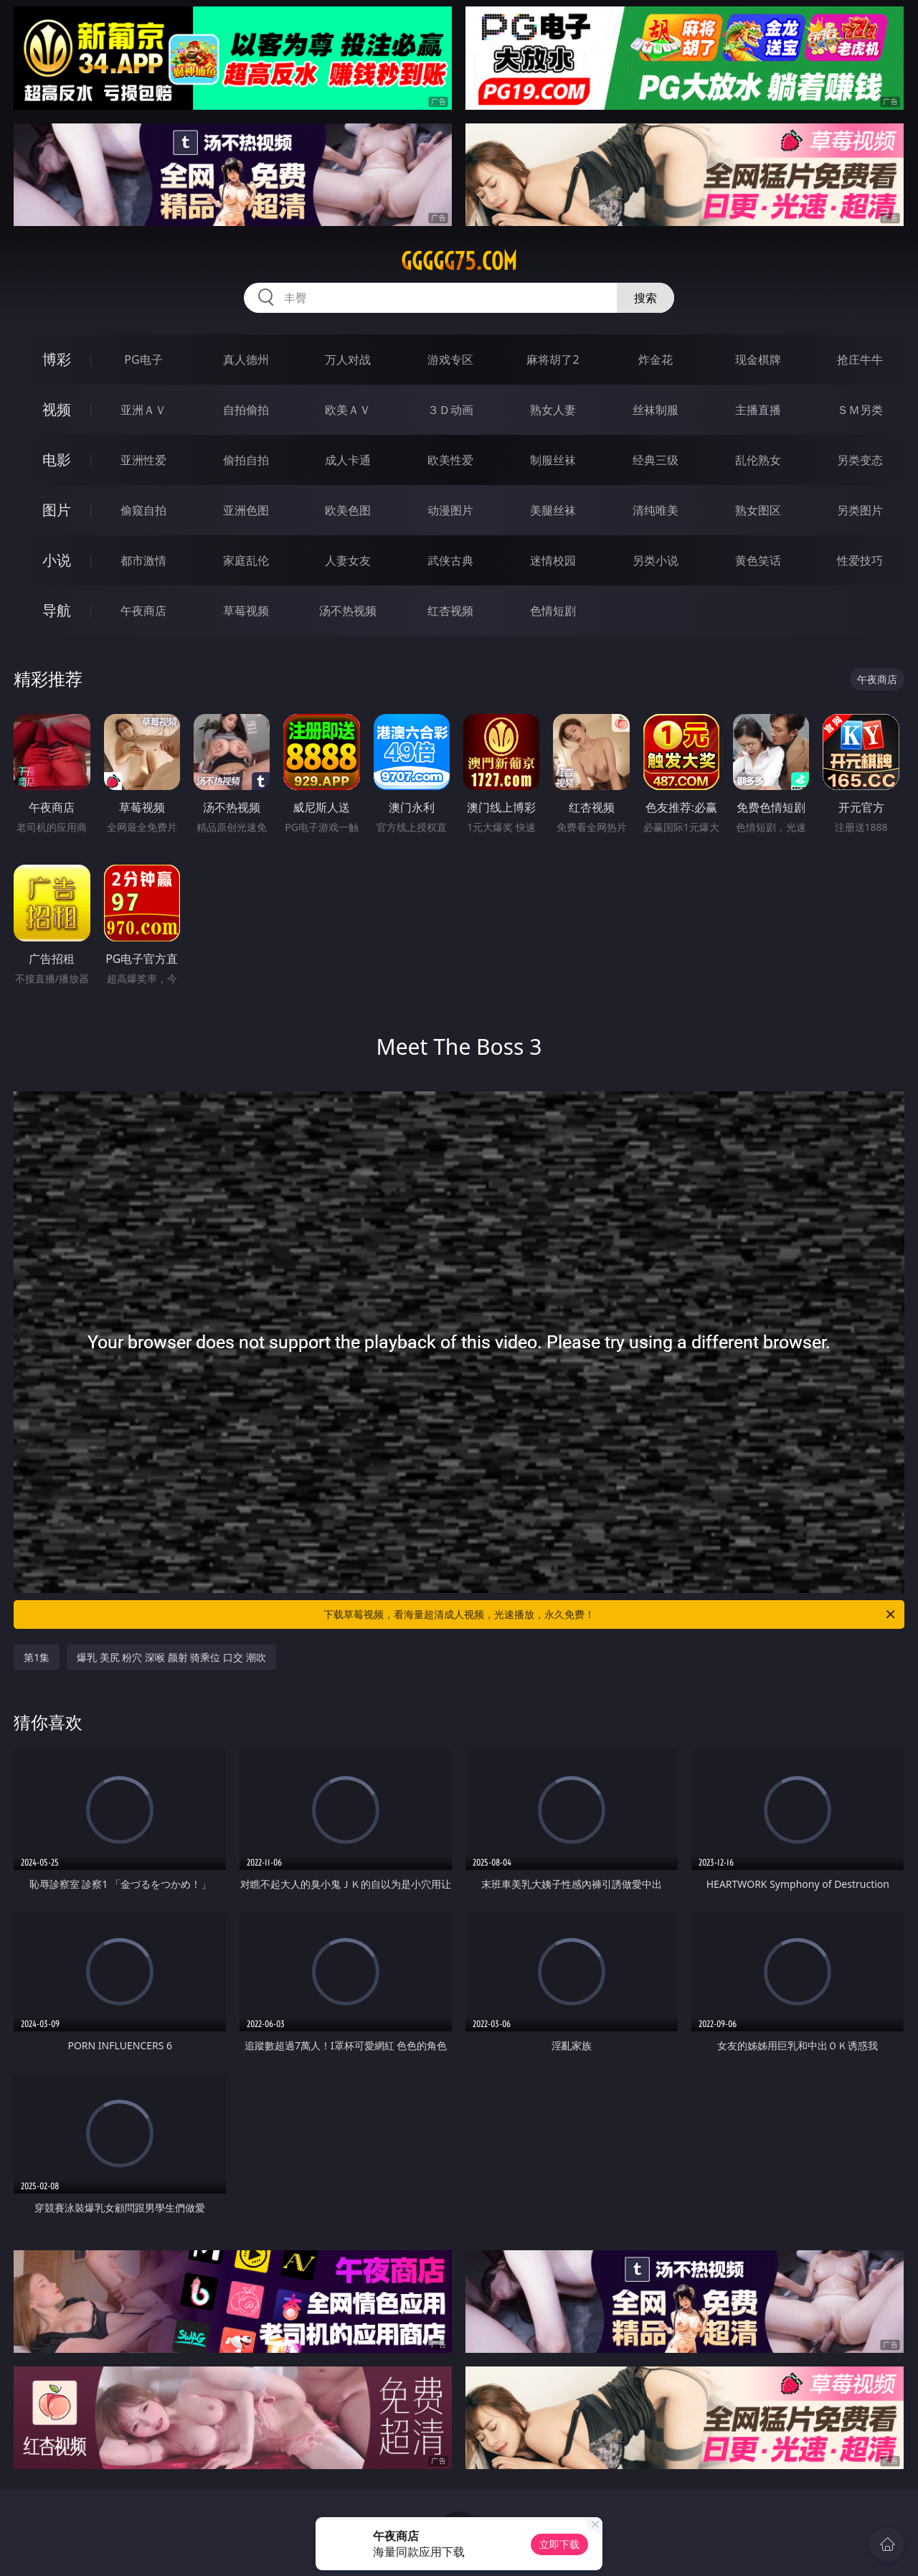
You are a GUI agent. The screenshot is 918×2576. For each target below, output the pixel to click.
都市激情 (143, 560)
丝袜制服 (655, 410)
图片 (56, 510)
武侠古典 (450, 560)
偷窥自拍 (143, 510)
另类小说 (655, 560)
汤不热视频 (348, 611)
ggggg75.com (459, 261)
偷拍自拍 (246, 460)
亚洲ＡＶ (143, 410)
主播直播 (758, 410)
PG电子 (143, 359)
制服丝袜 (553, 460)
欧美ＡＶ (348, 410)
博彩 (56, 359)
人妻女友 (348, 560)
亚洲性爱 (143, 460)
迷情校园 (553, 560)
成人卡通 (348, 460)
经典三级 (655, 460)
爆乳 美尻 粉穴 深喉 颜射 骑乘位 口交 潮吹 (171, 1657)
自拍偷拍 (246, 410)
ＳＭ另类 (860, 410)
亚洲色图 (246, 510)
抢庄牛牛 (860, 359)
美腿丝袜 (553, 510)
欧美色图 (348, 510)
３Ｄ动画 (450, 410)
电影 (56, 459)
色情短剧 (553, 611)
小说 (56, 560)
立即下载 (559, 2544)
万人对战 (348, 359)
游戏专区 (450, 359)
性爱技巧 (860, 560)
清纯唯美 (655, 510)
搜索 (645, 298)
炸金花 (655, 359)
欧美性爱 (450, 460)
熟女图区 (758, 510)
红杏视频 (450, 611)
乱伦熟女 (758, 460)
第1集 (36, 1657)
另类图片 (860, 510)
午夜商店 (143, 611)
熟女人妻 (553, 410)
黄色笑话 (758, 560)
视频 (56, 409)
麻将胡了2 (552, 359)
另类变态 (860, 460)
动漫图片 (450, 510)
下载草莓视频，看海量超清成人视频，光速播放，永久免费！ (610, 1614)
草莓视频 (246, 611)
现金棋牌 (758, 359)
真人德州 (246, 359)
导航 (56, 610)
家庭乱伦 (246, 560)
